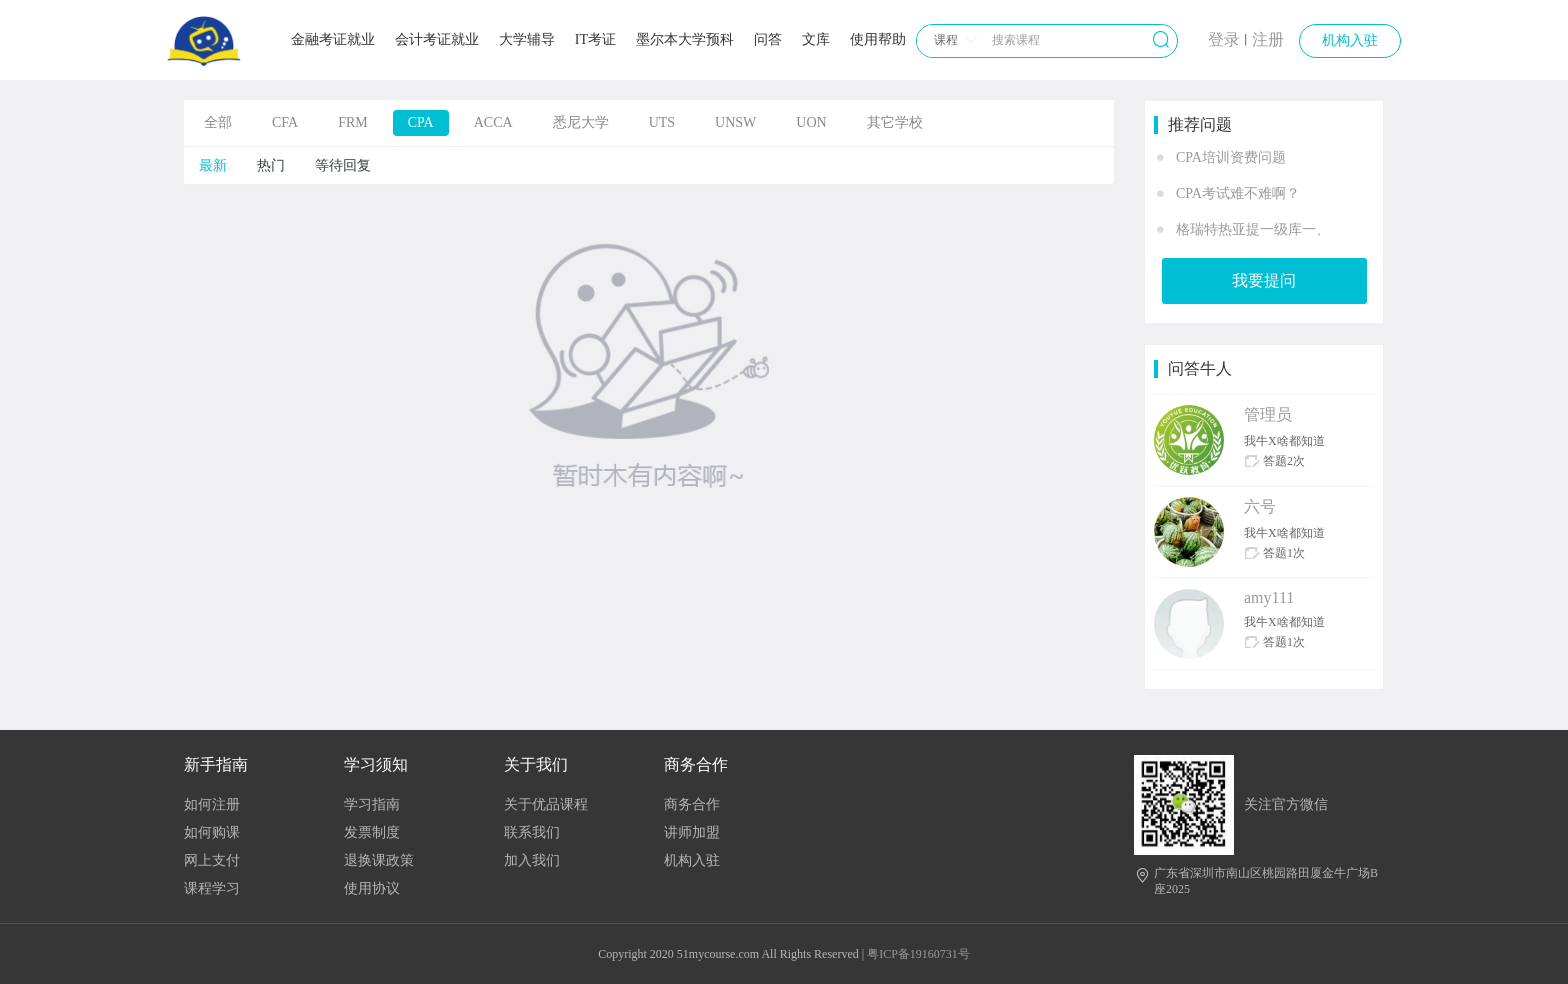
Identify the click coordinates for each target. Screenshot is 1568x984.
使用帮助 (878, 39)
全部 (218, 122)
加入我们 (532, 860)
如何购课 (212, 832)
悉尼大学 (581, 122)
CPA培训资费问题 (1231, 157)
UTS (662, 122)
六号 (1260, 506)
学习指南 (372, 804)
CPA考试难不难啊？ (1238, 193)
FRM (353, 122)
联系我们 (532, 832)
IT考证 (595, 39)
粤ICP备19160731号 (918, 954)
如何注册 (212, 804)
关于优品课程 (546, 804)
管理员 (1268, 414)
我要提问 (1264, 280)
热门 (271, 165)
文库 (816, 39)
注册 (1268, 39)
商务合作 (692, 804)
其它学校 (895, 122)
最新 (213, 165)
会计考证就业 (437, 39)
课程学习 (212, 888)
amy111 (1269, 597)
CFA (285, 122)
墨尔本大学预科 (685, 39)
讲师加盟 (692, 832)
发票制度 (372, 832)
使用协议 (372, 888)
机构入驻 (1350, 40)
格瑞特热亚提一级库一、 (1253, 229)
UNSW (735, 122)
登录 (1224, 39)
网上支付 (212, 860)
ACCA (493, 122)
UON (811, 122)
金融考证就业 (333, 39)
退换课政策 (379, 860)
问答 (768, 39)
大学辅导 (527, 39)
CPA (421, 122)
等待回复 (343, 165)
